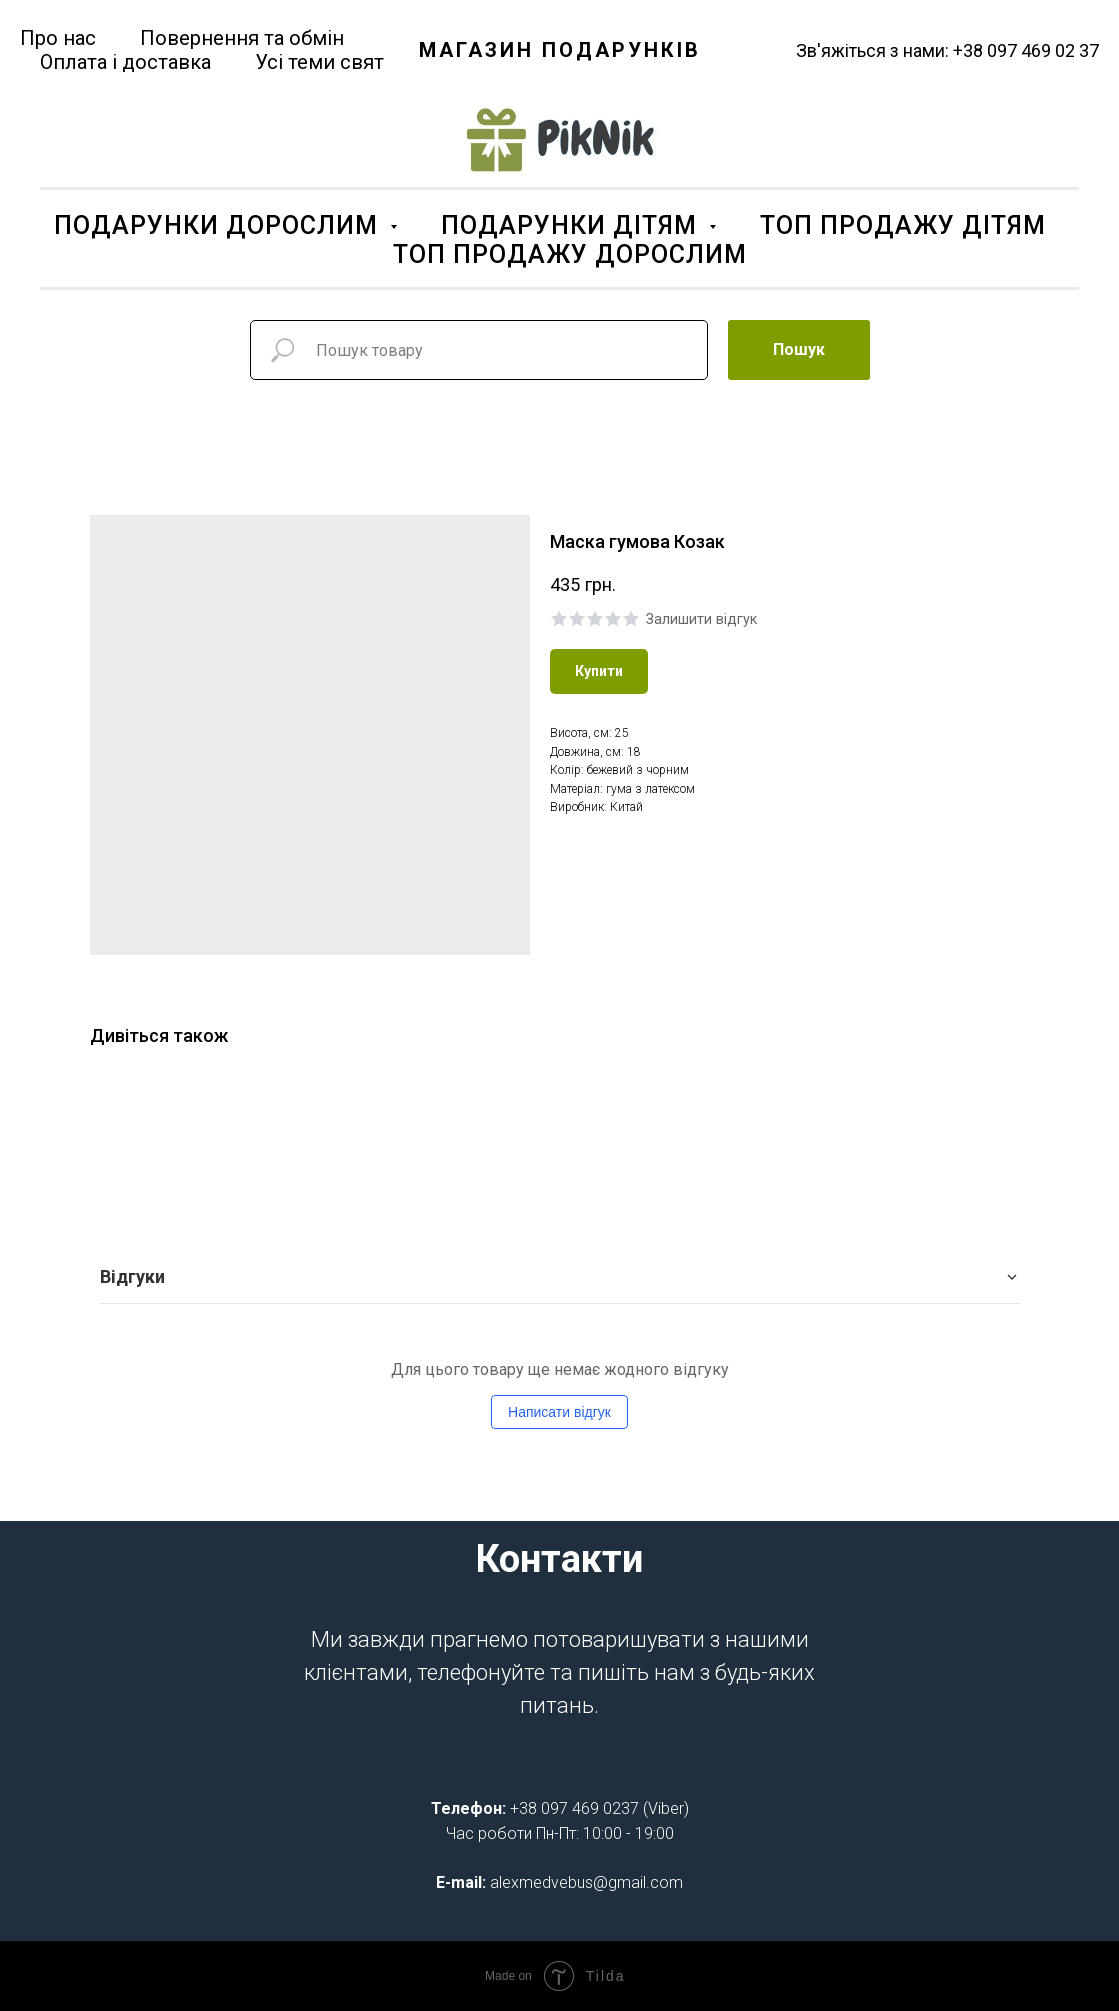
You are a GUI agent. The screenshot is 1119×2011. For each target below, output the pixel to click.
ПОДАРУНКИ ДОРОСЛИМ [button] (219, 225)
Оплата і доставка (125, 62)
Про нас (58, 38)
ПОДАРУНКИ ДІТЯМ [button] (572, 225)
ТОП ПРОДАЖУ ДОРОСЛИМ (570, 254)
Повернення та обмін (242, 38)
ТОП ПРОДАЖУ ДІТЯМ (903, 225)
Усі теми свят (319, 62)
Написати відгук (559, 1412)
